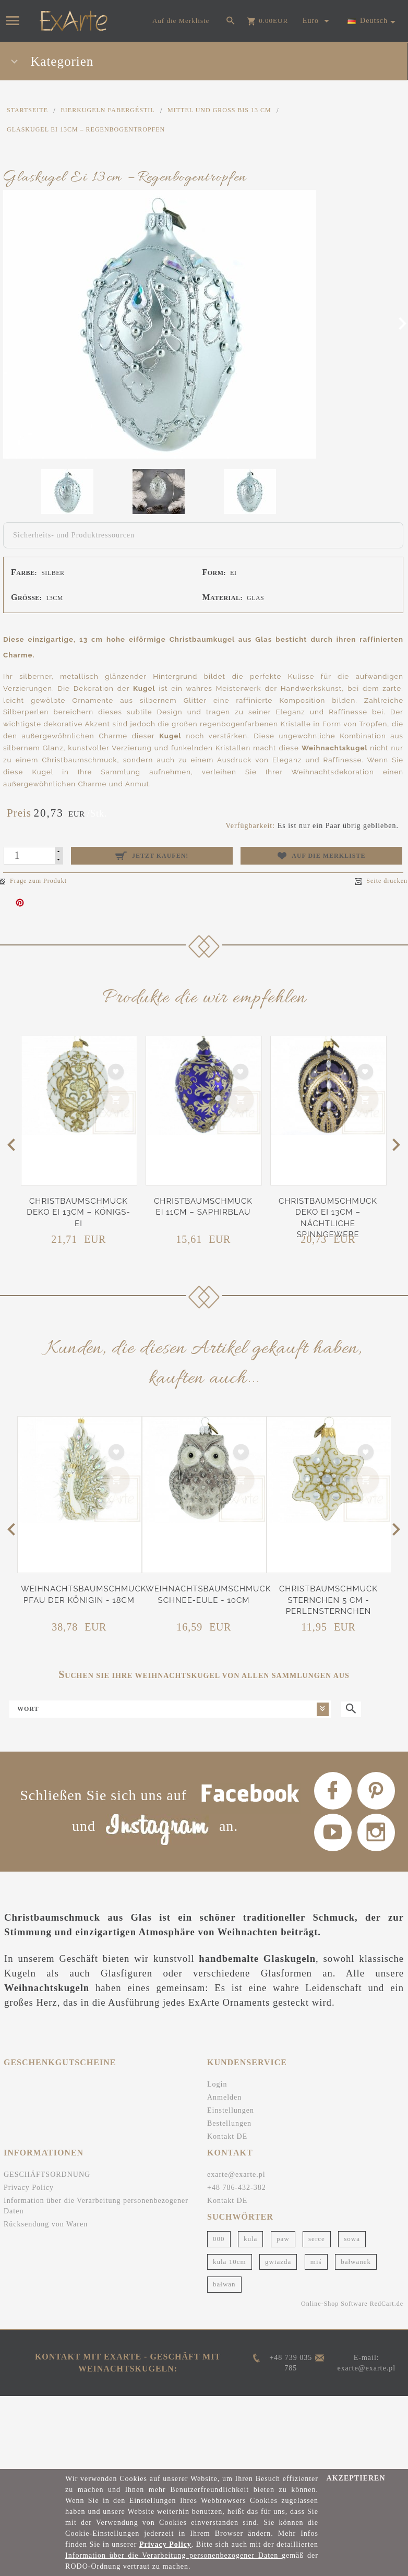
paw (283, 2339)
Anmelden (224, 2197)
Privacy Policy (29, 2288)
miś (316, 2361)
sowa (352, 2339)
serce (316, 2339)
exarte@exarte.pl (236, 2275)
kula (250, 2339)
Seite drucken (381, 881)
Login (217, 2184)
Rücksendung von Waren (46, 2324)
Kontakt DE (227, 2236)
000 (219, 2339)
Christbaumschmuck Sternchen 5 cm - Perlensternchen (328, 1600)
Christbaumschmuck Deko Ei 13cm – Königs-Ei (78, 1212)
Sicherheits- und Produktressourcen (74, 535)
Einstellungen (230, 2210)
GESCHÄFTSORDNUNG (47, 2275)
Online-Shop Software (334, 2403)
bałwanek (356, 2361)
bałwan (224, 2384)
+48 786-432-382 (236, 2288)
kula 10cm (229, 2361)
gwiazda (278, 2361)
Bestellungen (229, 2223)
